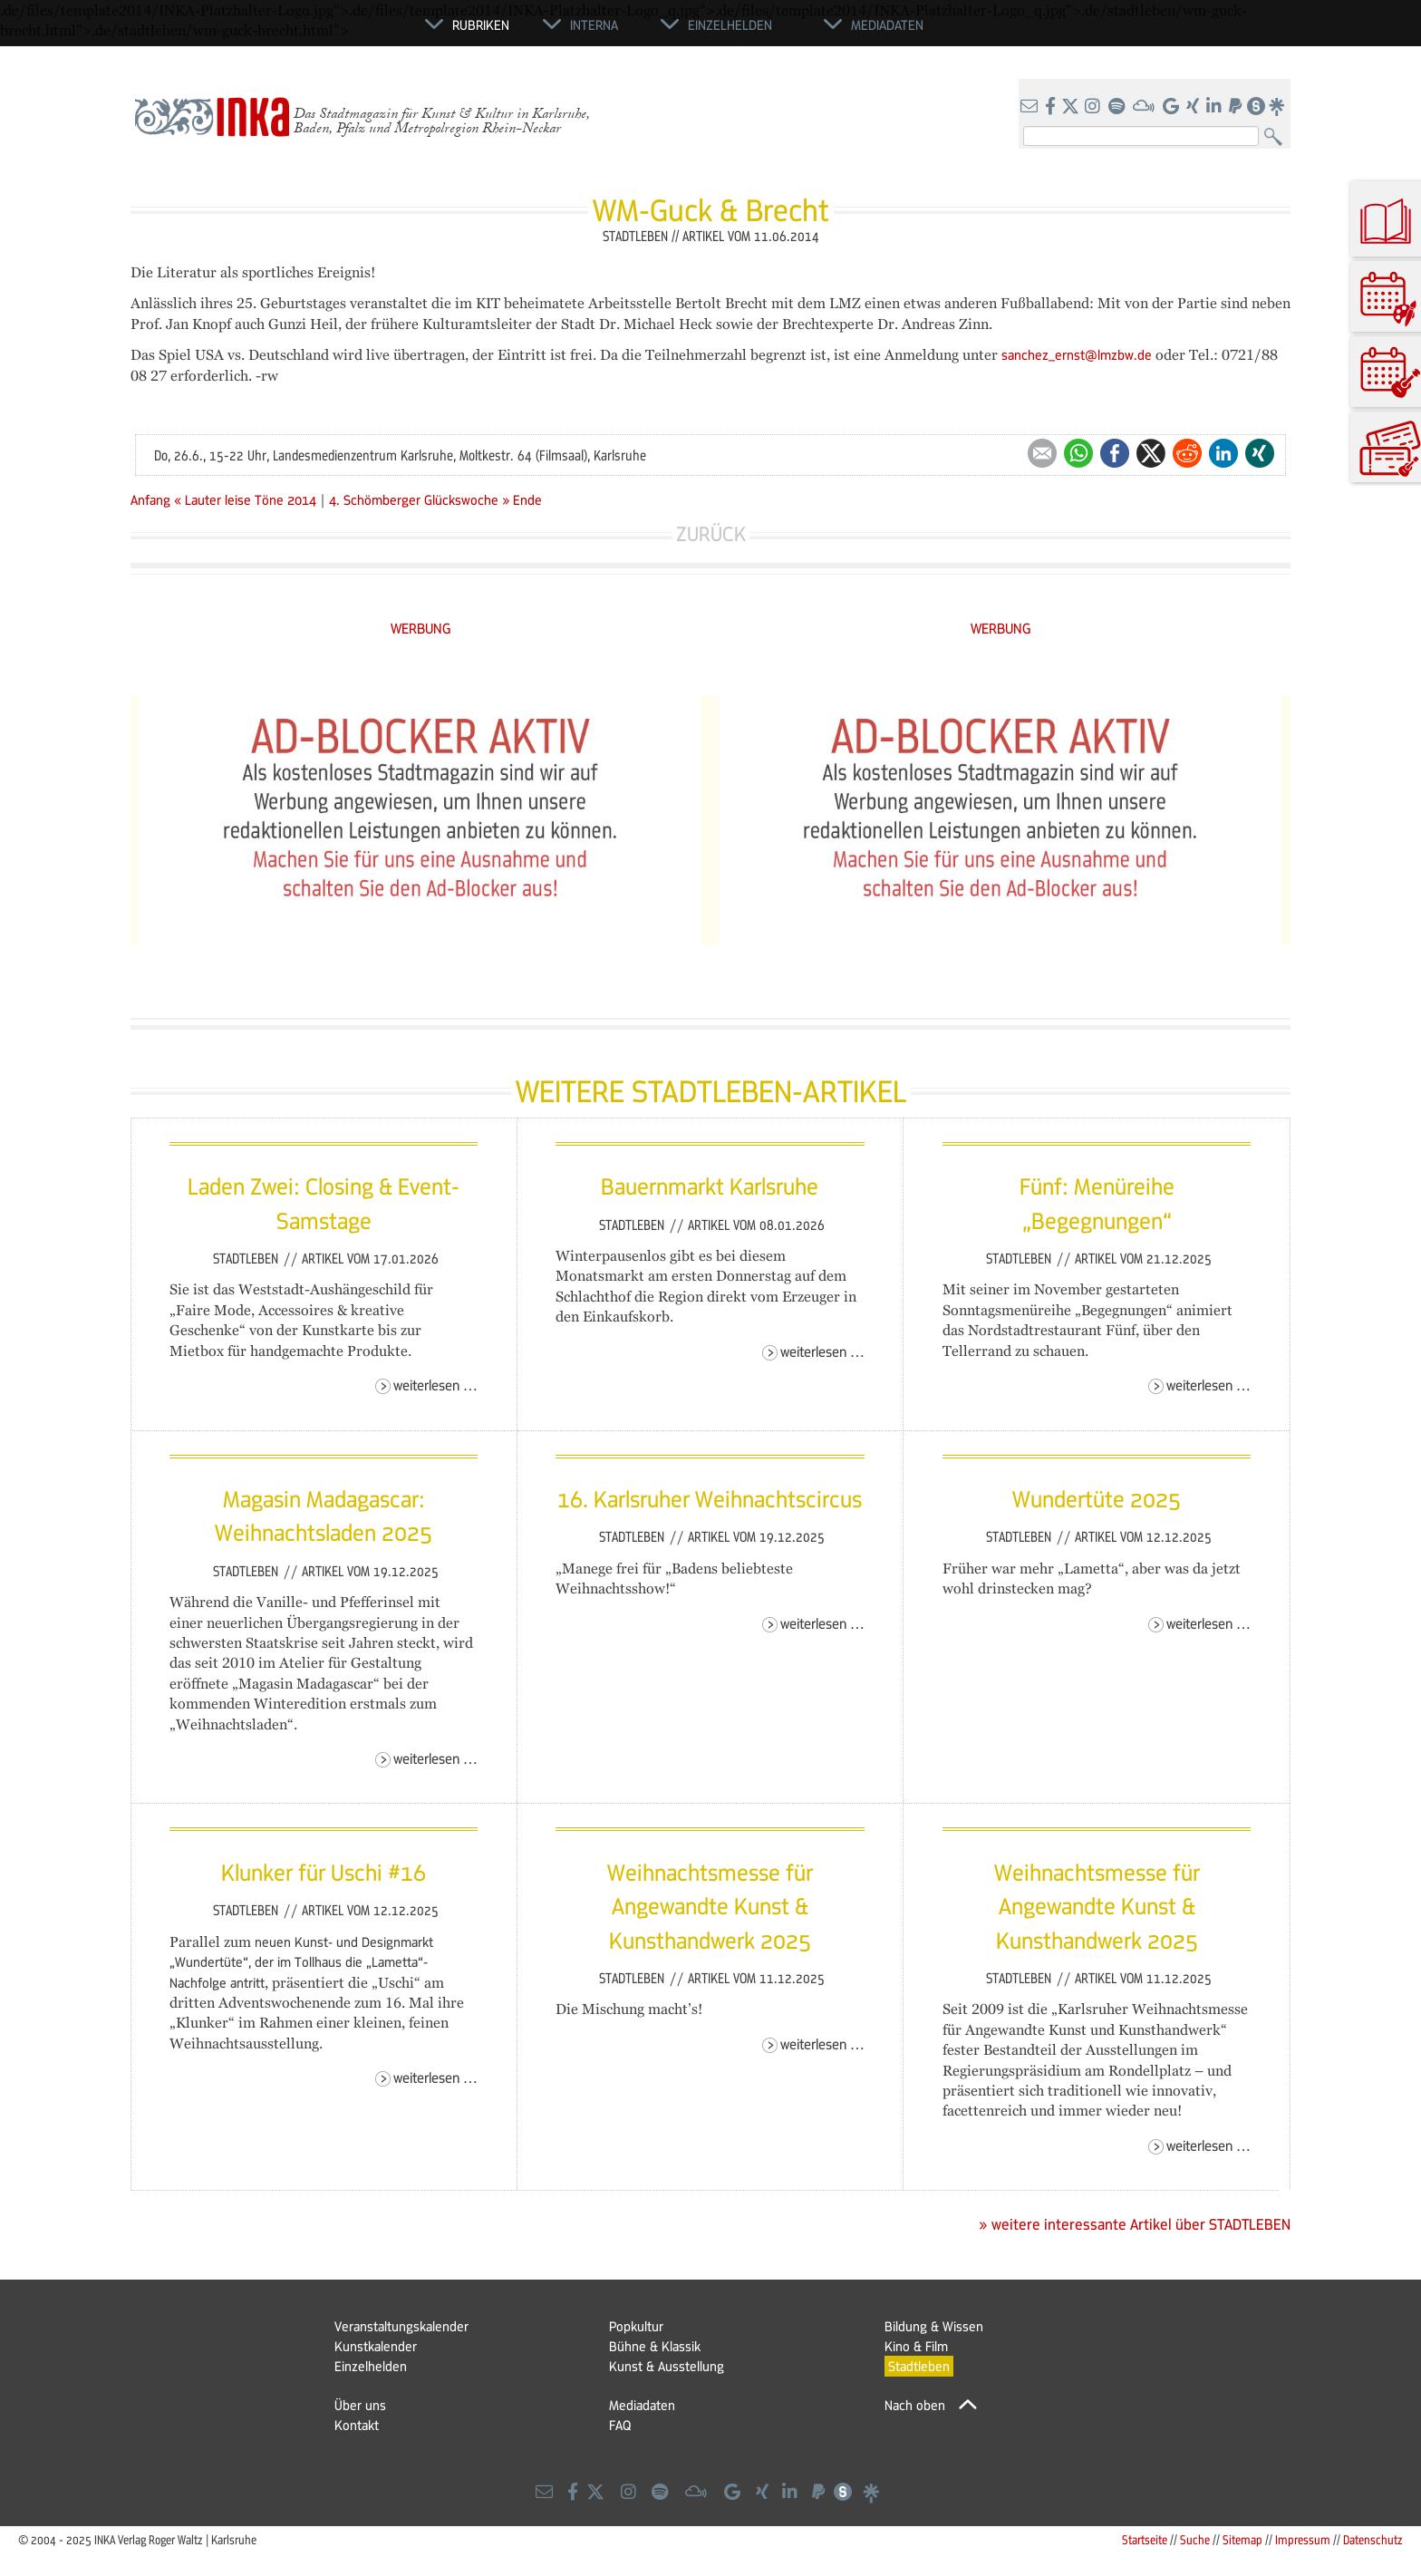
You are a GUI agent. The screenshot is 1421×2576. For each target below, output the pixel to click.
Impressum (1302, 2539)
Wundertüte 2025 (1096, 1498)
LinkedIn (1223, 453)
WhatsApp (1078, 453)
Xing (1259, 453)
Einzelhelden (370, 2366)
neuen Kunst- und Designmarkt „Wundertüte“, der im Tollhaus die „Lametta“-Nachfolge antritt (301, 1961)
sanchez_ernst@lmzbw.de (1076, 354)
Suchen (1277, 137)
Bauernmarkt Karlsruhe (709, 1185)
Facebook (1114, 453)
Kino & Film (916, 2346)
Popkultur (636, 2326)
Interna (594, 24)
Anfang (150, 499)
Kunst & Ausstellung (666, 2366)
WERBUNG (421, 627)
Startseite (1144, 2539)
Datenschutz (1373, 2539)
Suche (1195, 2539)
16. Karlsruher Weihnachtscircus (709, 1498)
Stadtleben (247, 1258)
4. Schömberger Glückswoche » (419, 499)
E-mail (1042, 453)
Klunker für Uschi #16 (323, 1871)
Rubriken (480, 24)
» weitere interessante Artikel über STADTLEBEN (1134, 2224)
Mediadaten (642, 2405)
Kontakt (356, 2424)
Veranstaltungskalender (401, 2326)
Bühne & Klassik (655, 2346)
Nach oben (914, 2405)
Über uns (360, 2405)
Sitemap (1242, 2539)
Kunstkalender (375, 2346)
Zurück (711, 533)
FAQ (620, 2424)
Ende (527, 499)
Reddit (1187, 453)
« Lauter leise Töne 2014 (247, 499)
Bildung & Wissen (933, 2326)
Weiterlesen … (435, 1384)
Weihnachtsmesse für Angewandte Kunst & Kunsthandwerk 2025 (710, 1905)
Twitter (1150, 453)
